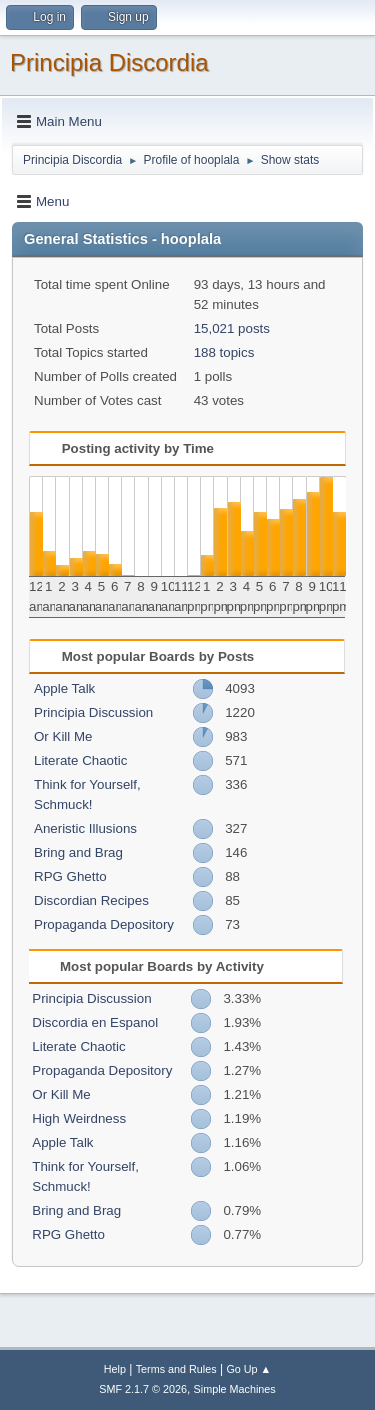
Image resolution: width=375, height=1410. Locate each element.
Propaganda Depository (104, 924)
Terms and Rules (176, 1369)
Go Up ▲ (248, 1369)
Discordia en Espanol (95, 1022)
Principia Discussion (93, 712)
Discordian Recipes (91, 900)
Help (115, 1369)
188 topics (224, 352)
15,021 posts (232, 328)
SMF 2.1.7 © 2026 (143, 1389)
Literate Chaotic (80, 760)
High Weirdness (79, 1118)
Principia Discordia (109, 62)
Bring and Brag (78, 852)
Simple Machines (235, 1389)
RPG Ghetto (70, 876)
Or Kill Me (63, 736)
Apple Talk (64, 688)
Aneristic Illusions (85, 828)
